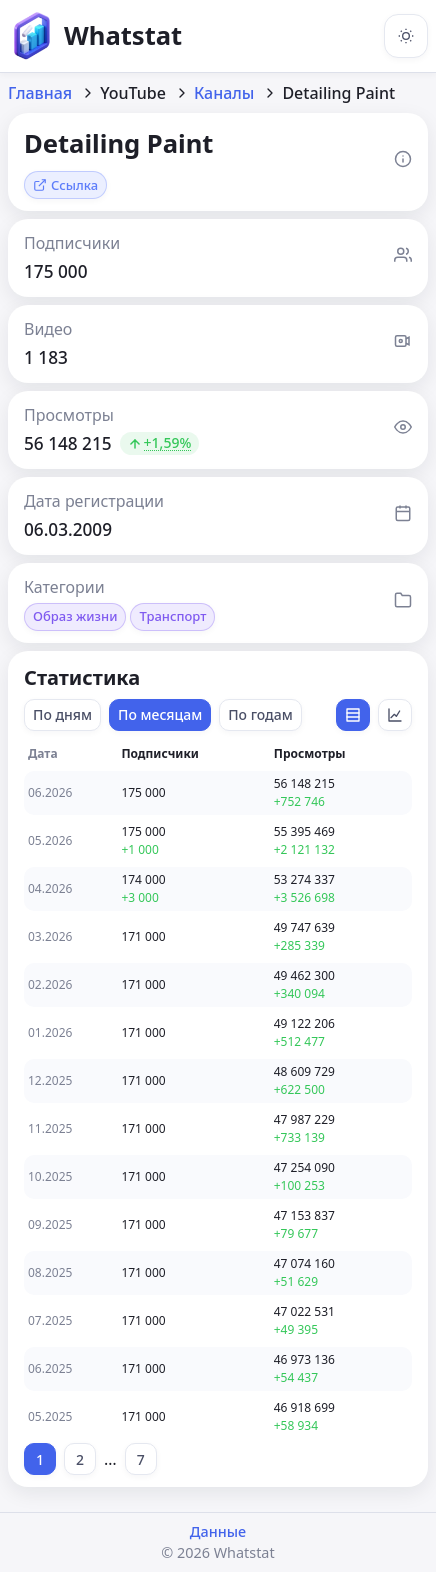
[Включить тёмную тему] (406, 36)
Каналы (224, 93)
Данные (218, 1531)
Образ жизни (75, 616)
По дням (62, 714)
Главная (40, 93)
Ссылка (65, 185)
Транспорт (172, 616)
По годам (260, 714)
